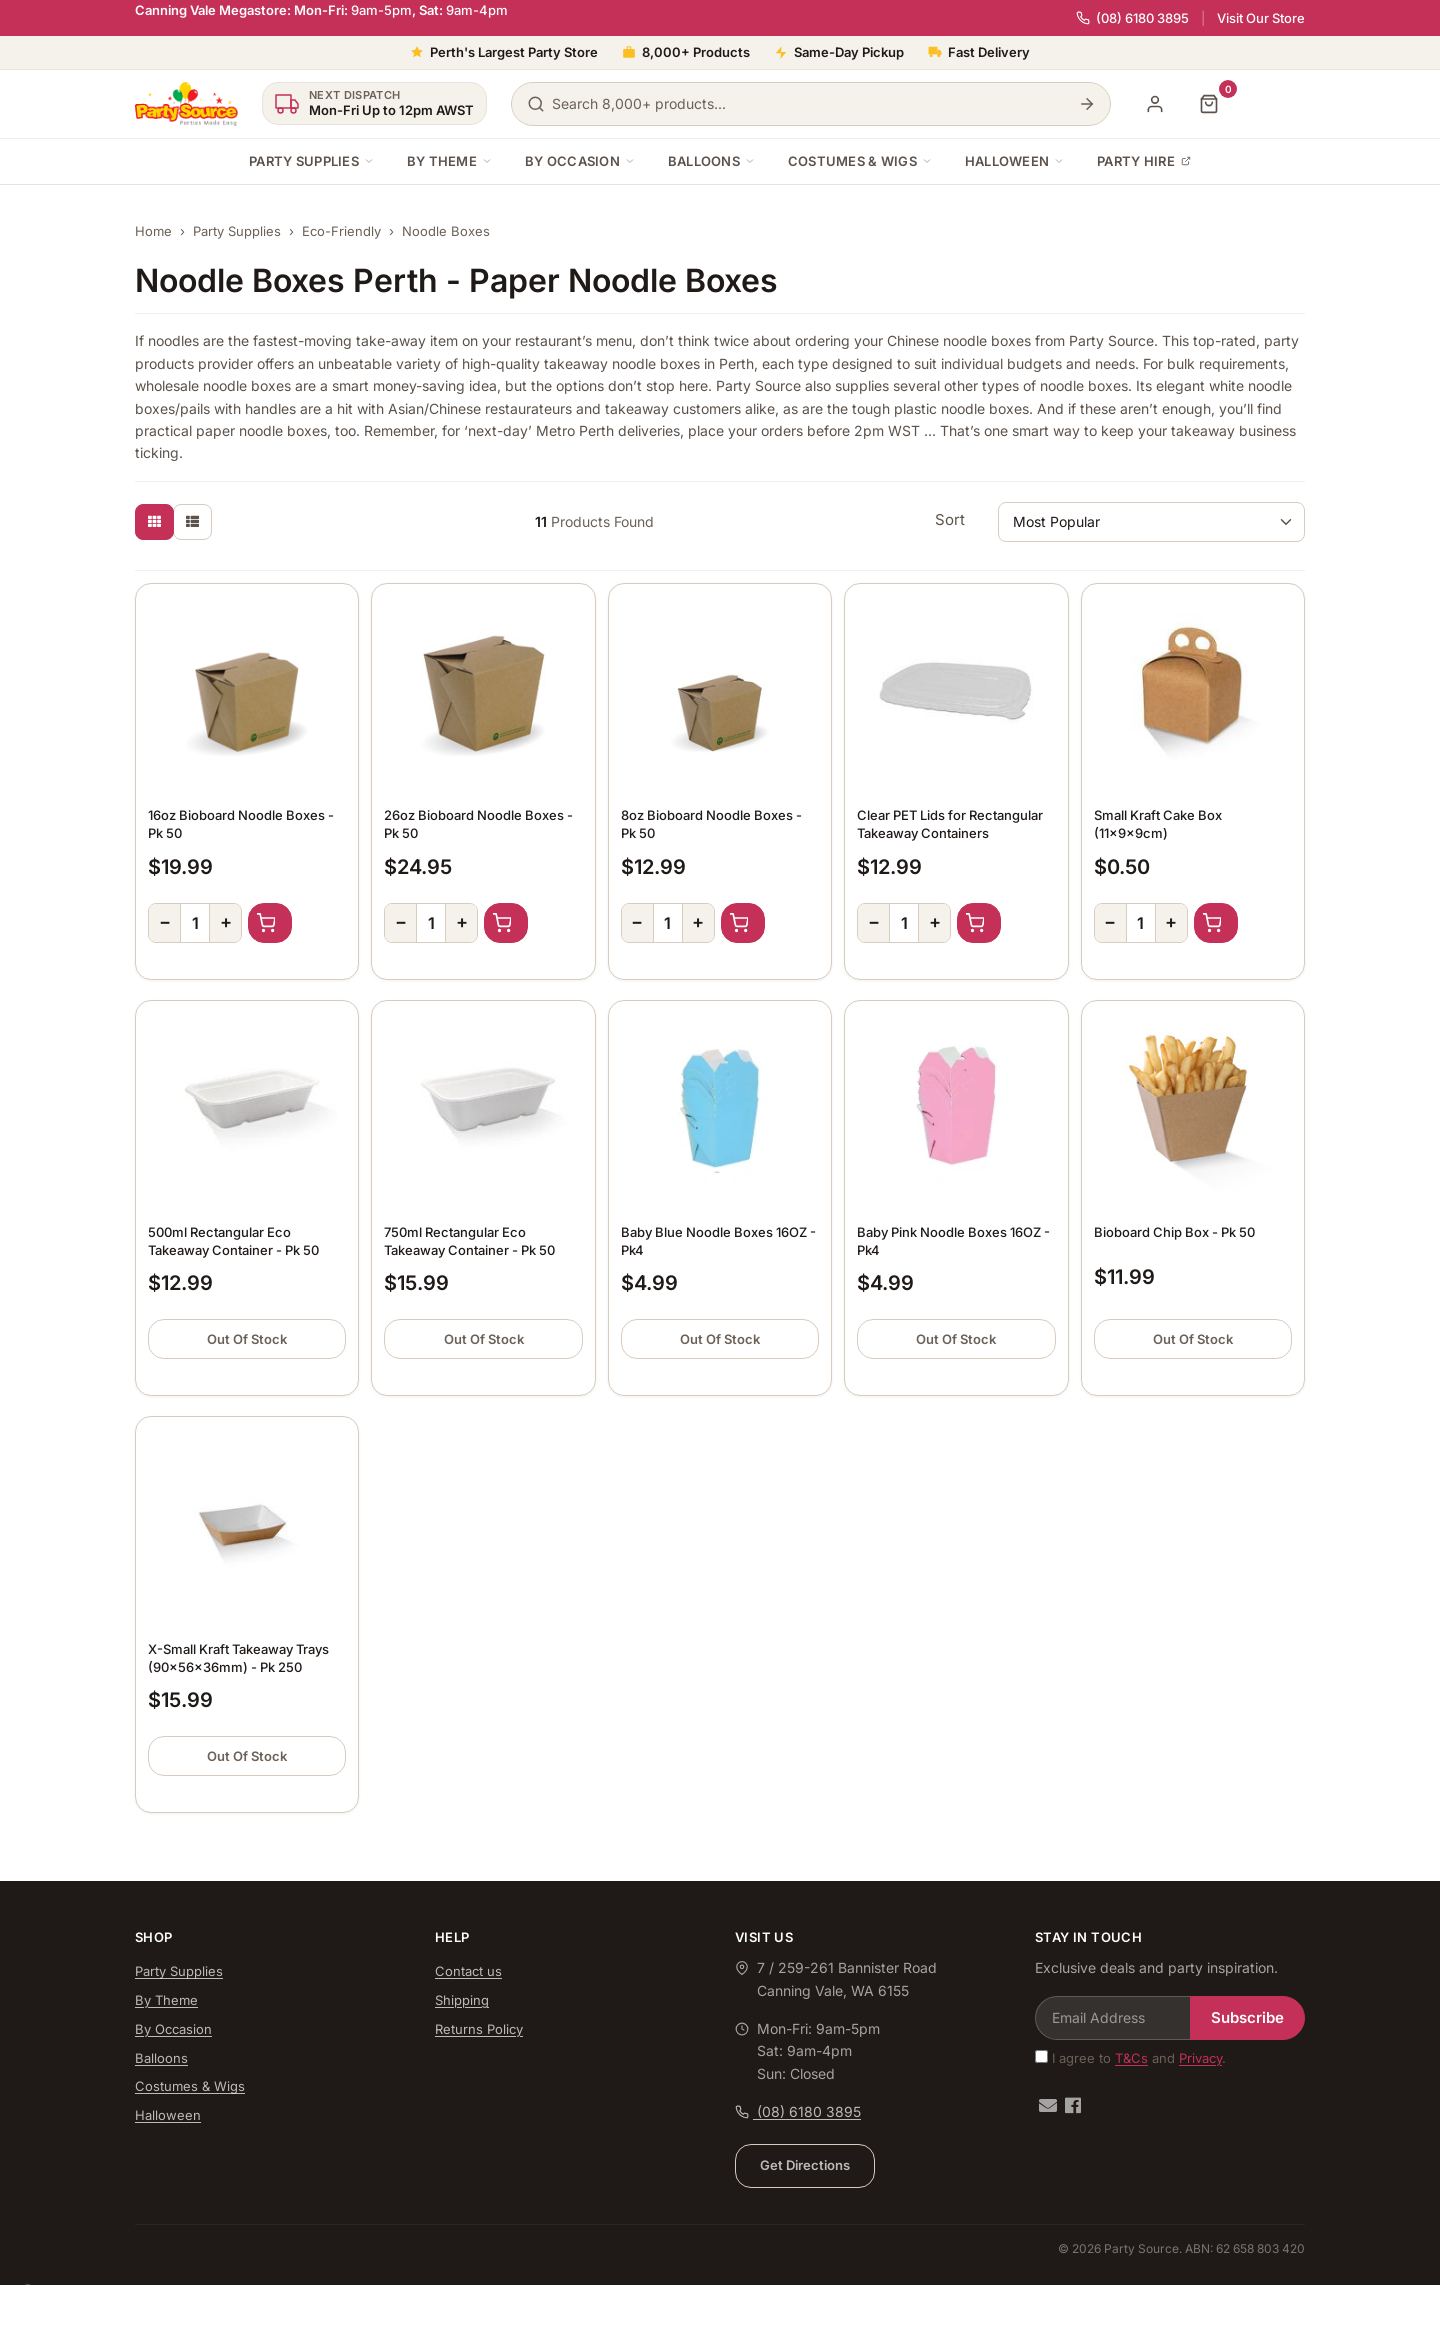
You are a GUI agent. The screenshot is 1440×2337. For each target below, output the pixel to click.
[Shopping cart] (1209, 104)
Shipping (462, 2000)
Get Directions (805, 2165)
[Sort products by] (1151, 522)
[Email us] (1048, 2105)
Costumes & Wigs (860, 161)
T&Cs (1131, 2058)
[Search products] (811, 104)
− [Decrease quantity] (165, 921)
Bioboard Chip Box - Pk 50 (1174, 1232)
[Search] (1087, 104)
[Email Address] (1113, 2018)
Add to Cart (270, 923)
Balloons (712, 161)
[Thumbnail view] (154, 522)
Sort (950, 519)
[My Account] (1155, 104)
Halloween (1015, 161)
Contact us (468, 1971)
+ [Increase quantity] (226, 921)
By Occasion (580, 161)
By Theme (450, 161)
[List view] (192, 522)
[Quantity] (195, 923)
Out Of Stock (247, 1339)
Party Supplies (312, 161)
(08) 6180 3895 (1132, 18)
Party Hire (1144, 161)
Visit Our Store (1261, 18)
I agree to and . (1130, 2058)
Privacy (1200, 2058)
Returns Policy (479, 2029)
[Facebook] (1073, 2105)
